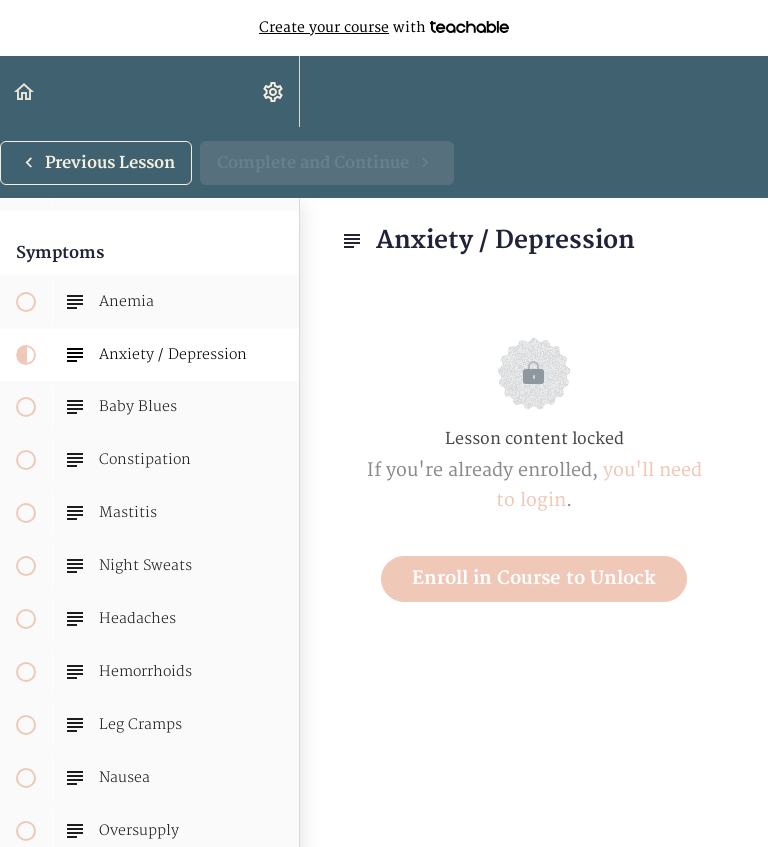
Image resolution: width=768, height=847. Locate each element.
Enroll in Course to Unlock (534, 578)
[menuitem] (274, 91)
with (384, 28)
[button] (25, 91)
